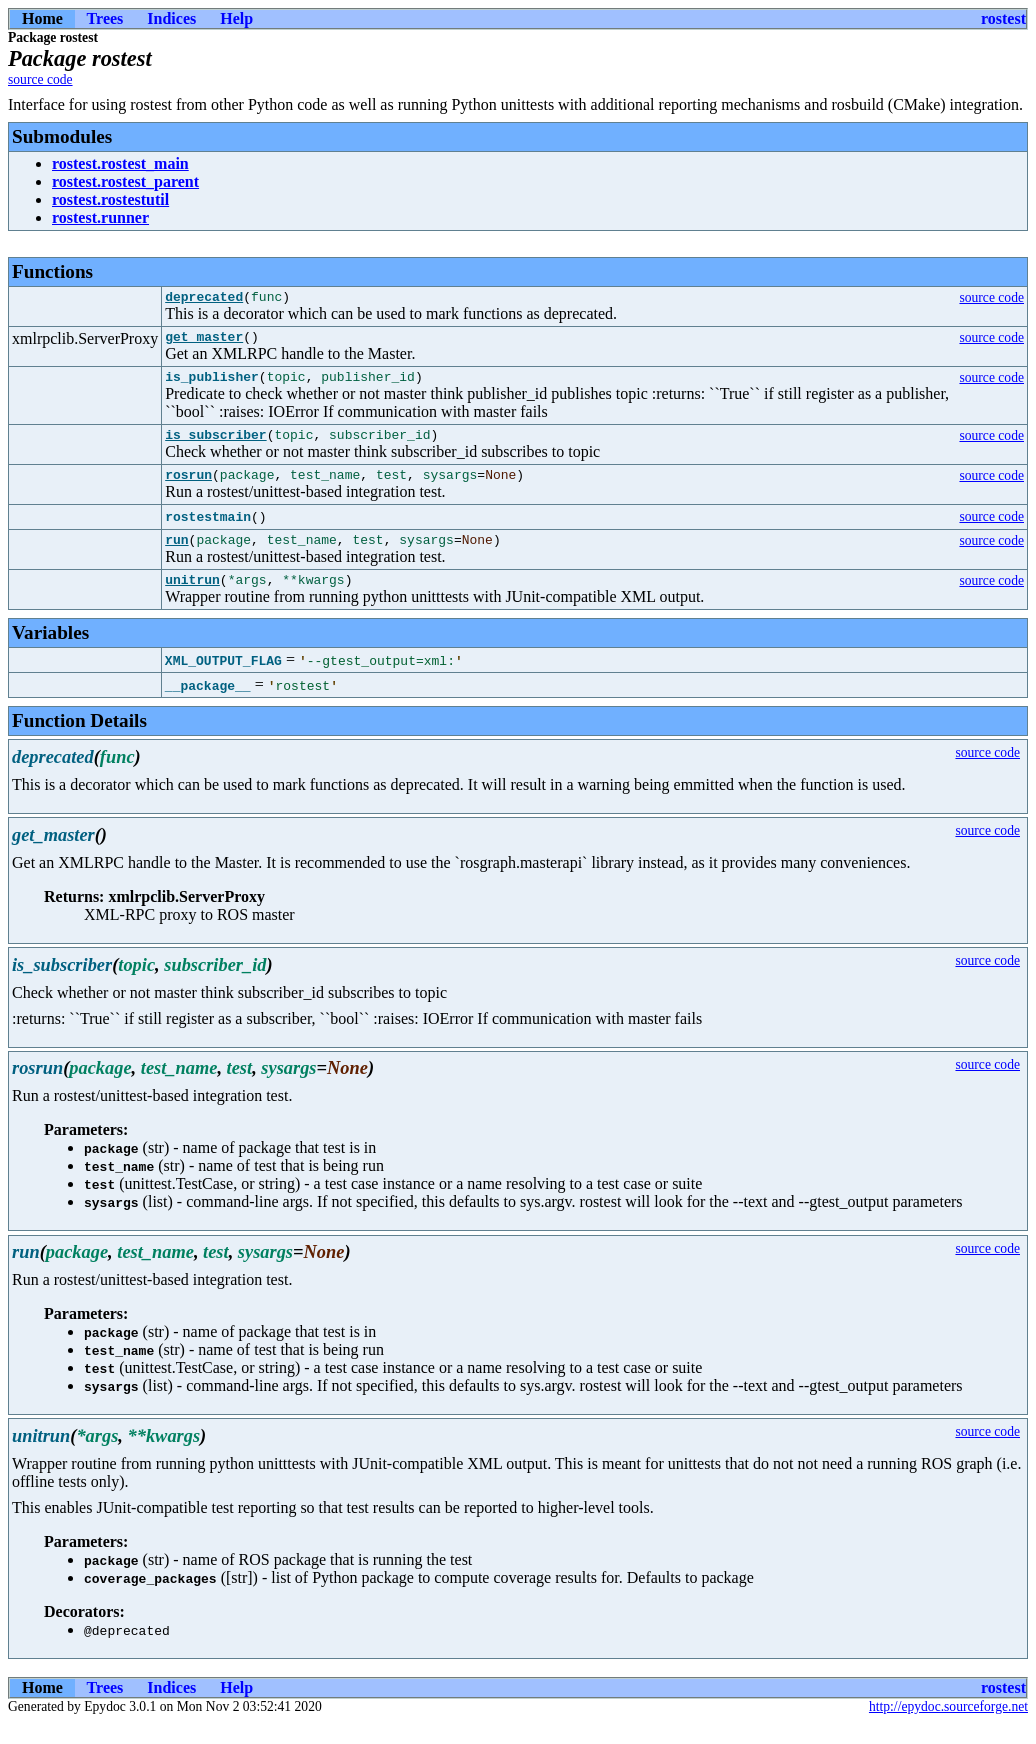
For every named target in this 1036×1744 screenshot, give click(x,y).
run (176, 557)
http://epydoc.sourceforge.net (948, 1727)
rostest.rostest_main (120, 163)
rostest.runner (100, 217)
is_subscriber (215, 446)
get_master (204, 342)
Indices (171, 18)
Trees (105, 18)
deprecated (204, 299)
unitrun (192, 600)
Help (236, 18)
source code (40, 79)
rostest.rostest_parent (125, 181)
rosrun (188, 489)
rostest (1003, 18)
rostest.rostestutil (110, 199)
